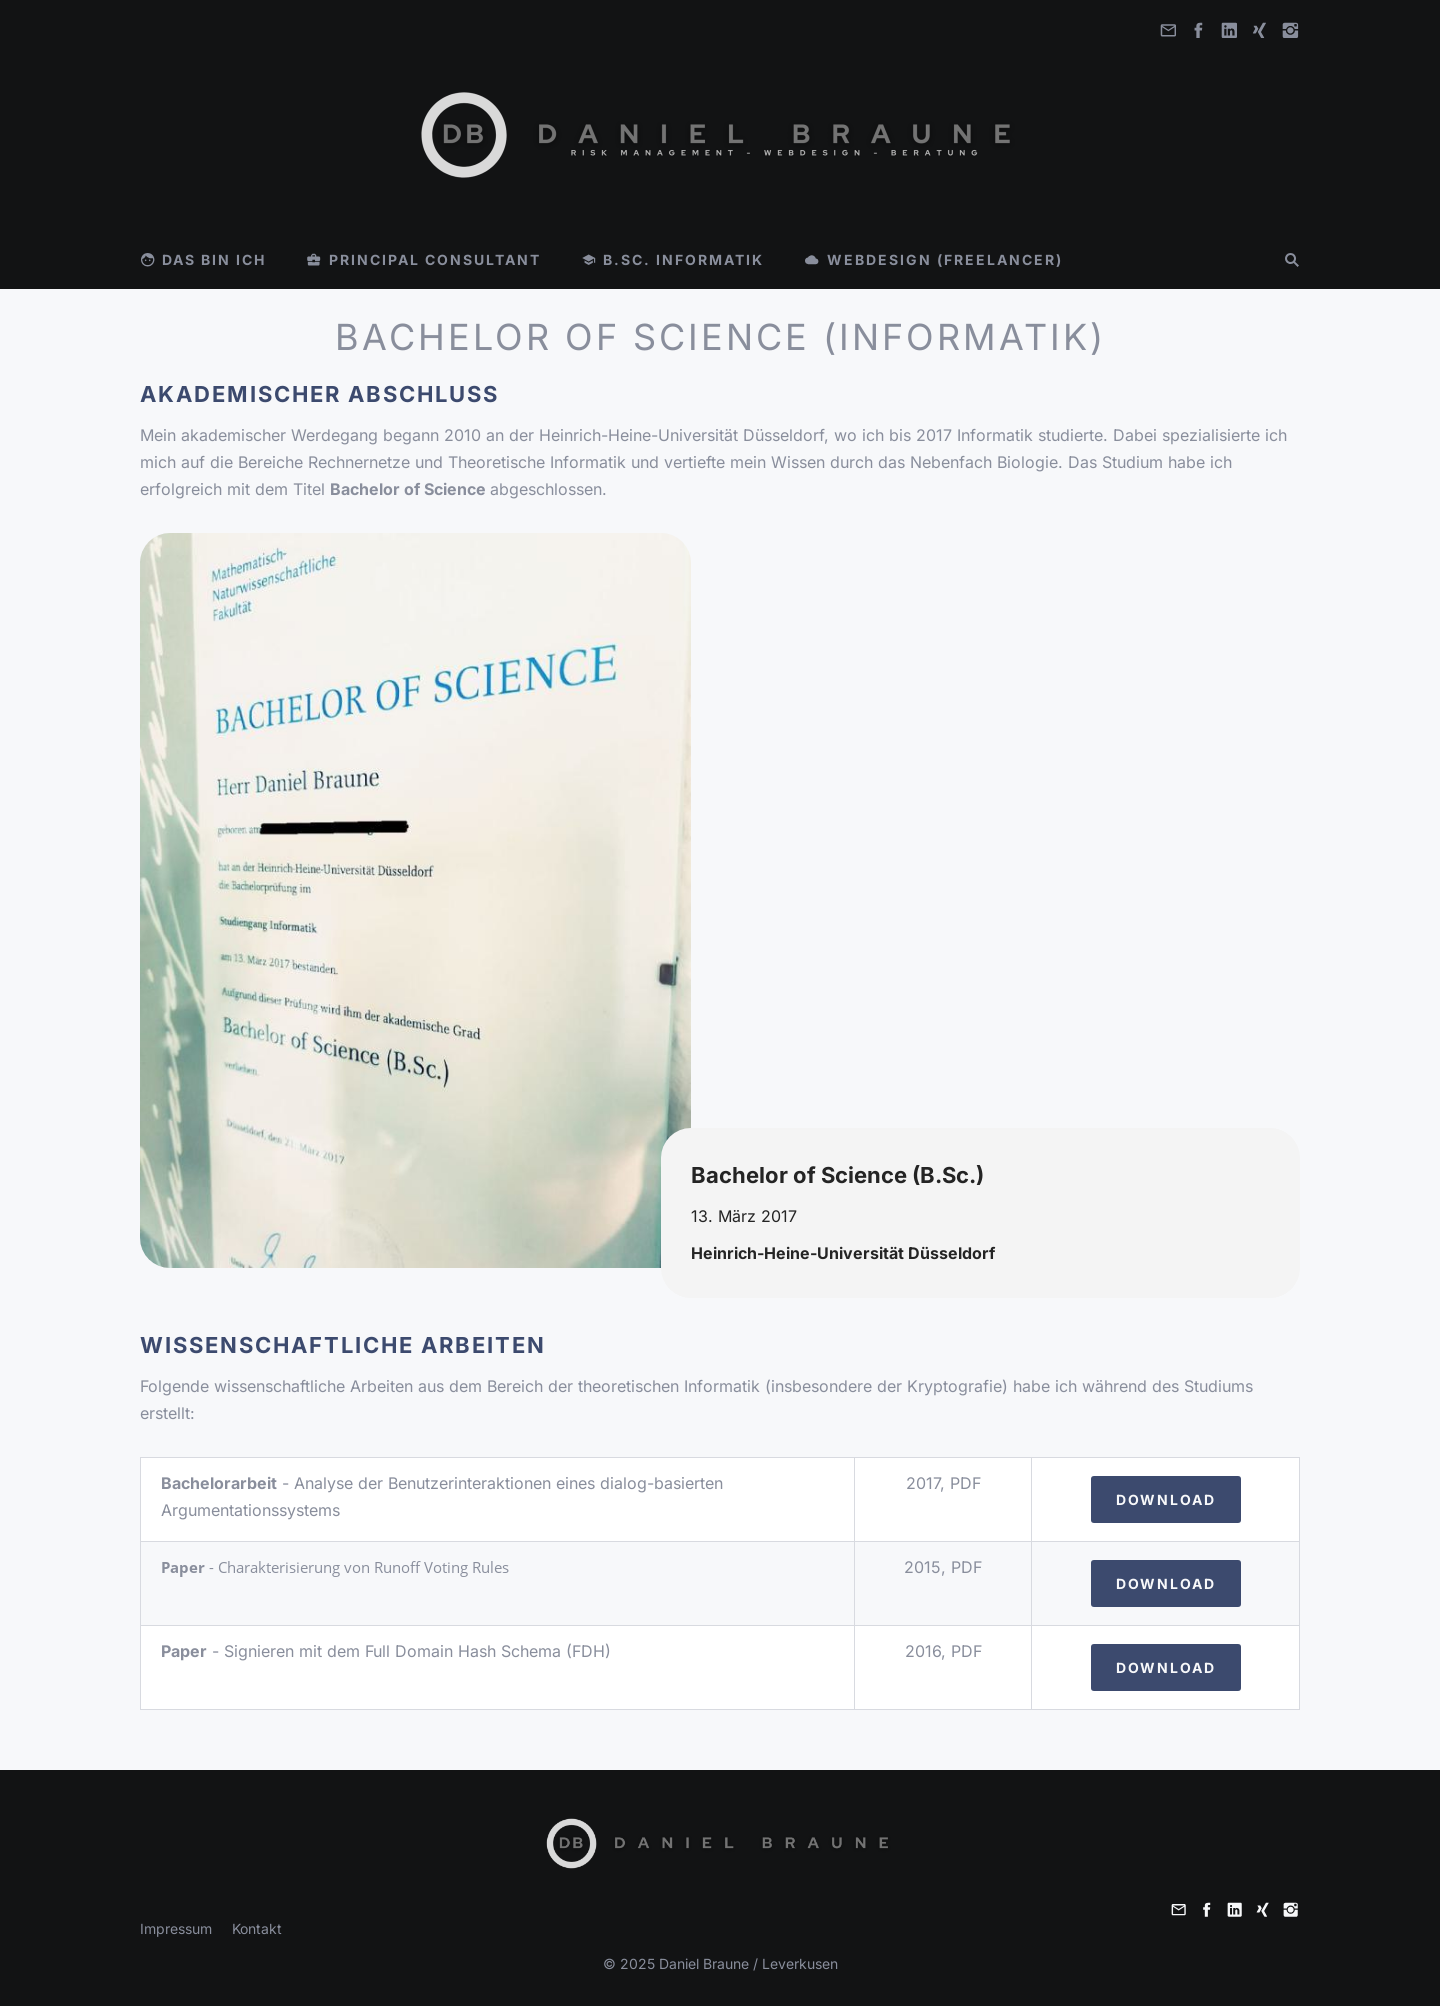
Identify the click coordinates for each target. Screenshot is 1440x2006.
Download (1166, 1499)
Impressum (176, 1928)
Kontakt (257, 1928)
